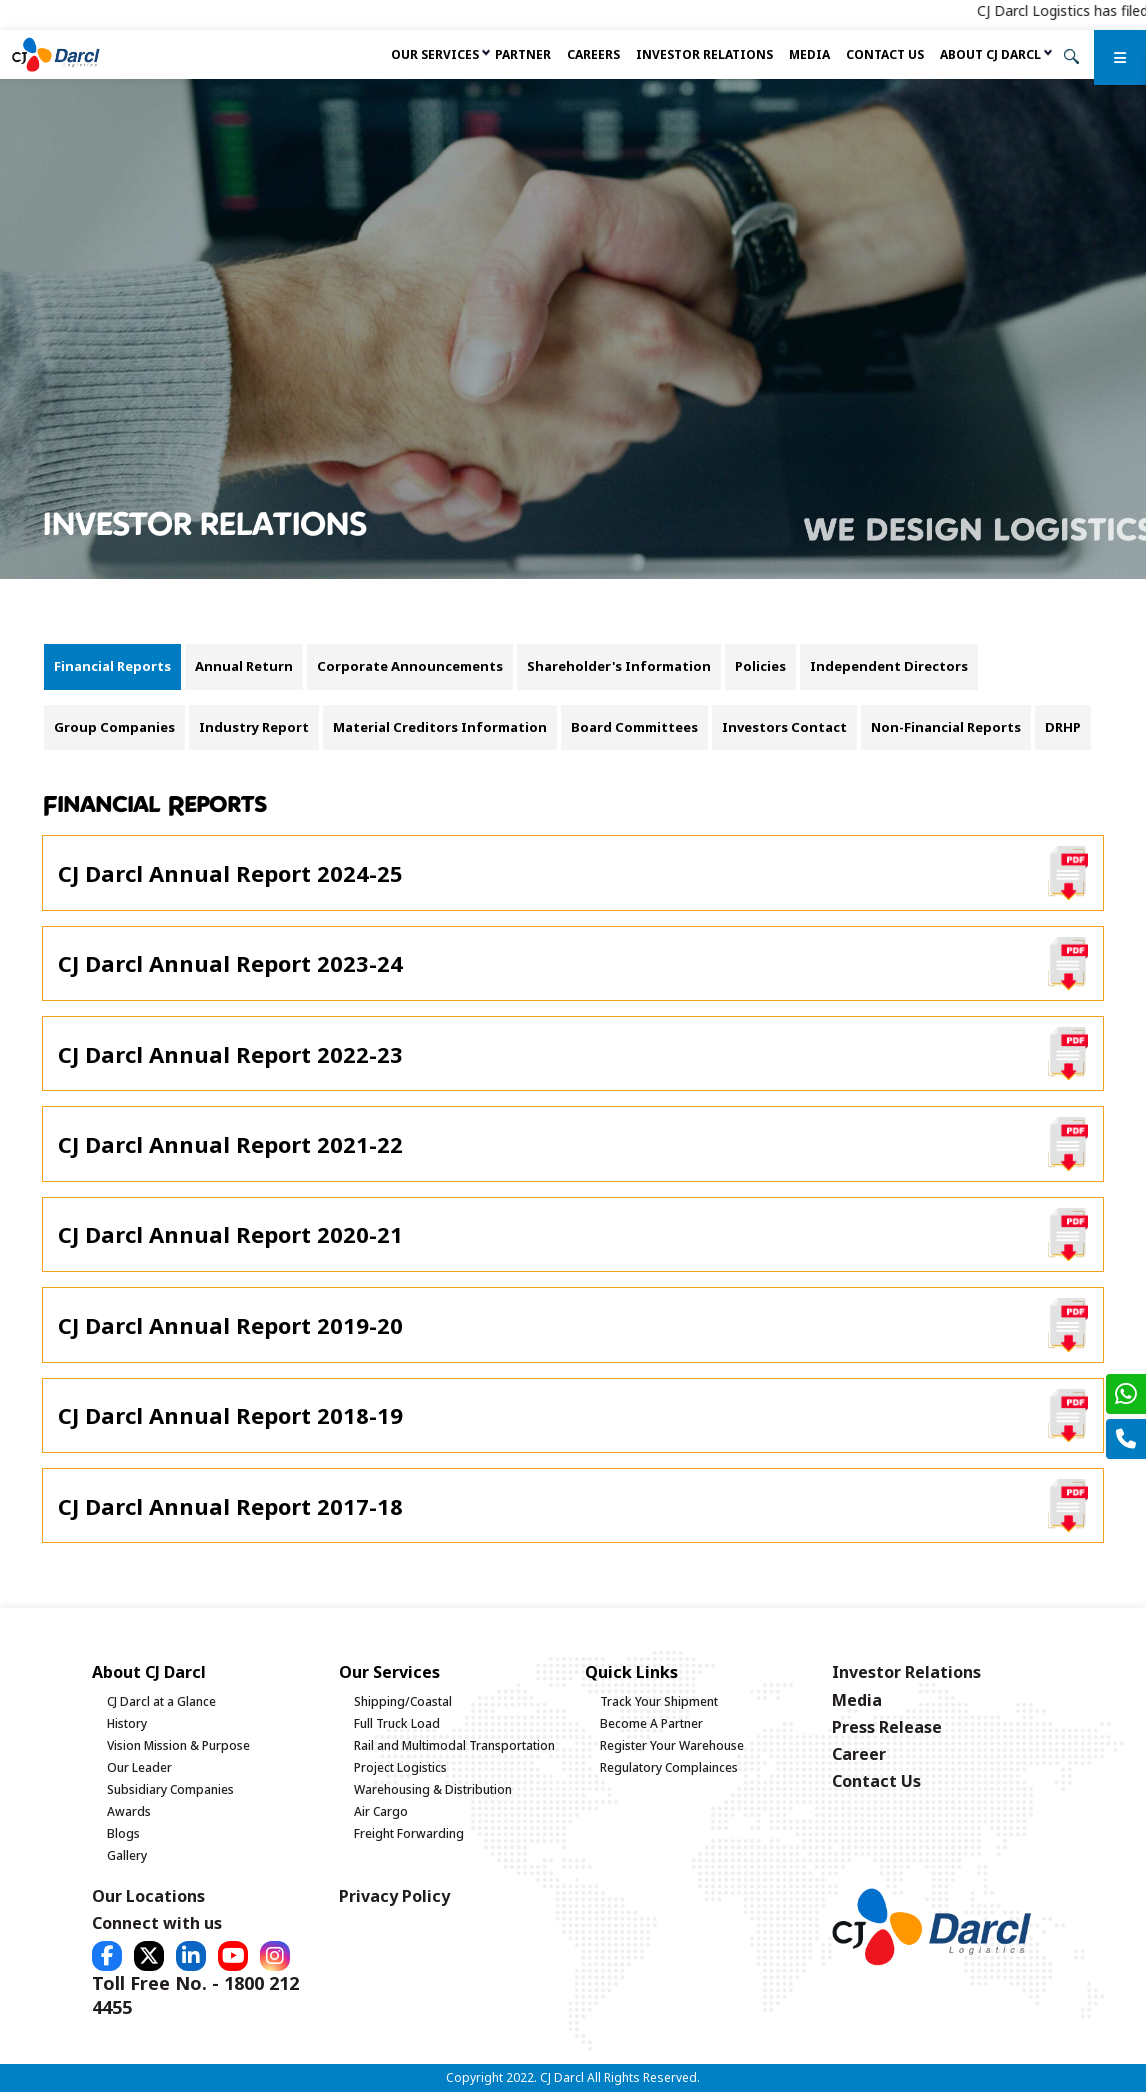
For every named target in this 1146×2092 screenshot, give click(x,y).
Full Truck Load (397, 1723)
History (127, 1723)
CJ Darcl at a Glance (161, 1701)
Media (809, 54)
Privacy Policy (394, 1896)
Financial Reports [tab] (112, 666)
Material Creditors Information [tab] (440, 727)
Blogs (123, 1833)
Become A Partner (651, 1723)
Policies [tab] (760, 666)
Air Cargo (381, 1811)
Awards (129, 1811)
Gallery (127, 1855)
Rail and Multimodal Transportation (454, 1745)
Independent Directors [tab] (889, 666)
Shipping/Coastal (403, 1701)
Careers (593, 54)
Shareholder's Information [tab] (619, 666)
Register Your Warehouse (672, 1745)
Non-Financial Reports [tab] (946, 727)
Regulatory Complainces (669, 1767)
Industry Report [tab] (254, 727)
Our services (435, 54)
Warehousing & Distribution (433, 1789)
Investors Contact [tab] (784, 727)
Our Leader (139, 1767)
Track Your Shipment (659, 1701)
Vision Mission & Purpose (178, 1745)
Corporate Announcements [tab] (410, 666)
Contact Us (885, 54)
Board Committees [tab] (634, 727)
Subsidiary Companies (170, 1789)
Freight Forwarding (409, 1833)
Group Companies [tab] (114, 727)
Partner (523, 54)
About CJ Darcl (990, 54)
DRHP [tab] (1063, 727)
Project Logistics (400, 1767)
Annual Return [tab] (244, 666)
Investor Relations (704, 54)
